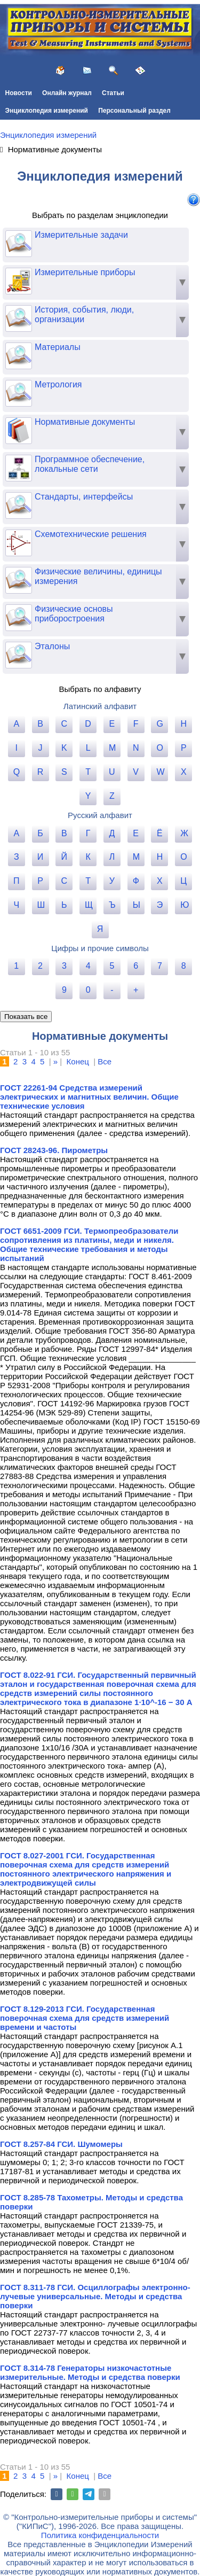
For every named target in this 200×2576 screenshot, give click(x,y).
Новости (18, 93)
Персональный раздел (134, 110)
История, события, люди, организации (69, 314)
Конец (78, 1061)
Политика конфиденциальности (100, 2535)
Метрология (43, 385)
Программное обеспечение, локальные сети (75, 464)
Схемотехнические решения (76, 534)
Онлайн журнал (67, 93)
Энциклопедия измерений (46, 110)
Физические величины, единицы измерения (83, 576)
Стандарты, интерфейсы (69, 497)
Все (104, 1061)
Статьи (113, 93)
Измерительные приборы (70, 272)
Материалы (43, 347)
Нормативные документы (70, 422)
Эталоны (37, 646)
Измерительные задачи (66, 235)
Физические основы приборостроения (59, 614)
